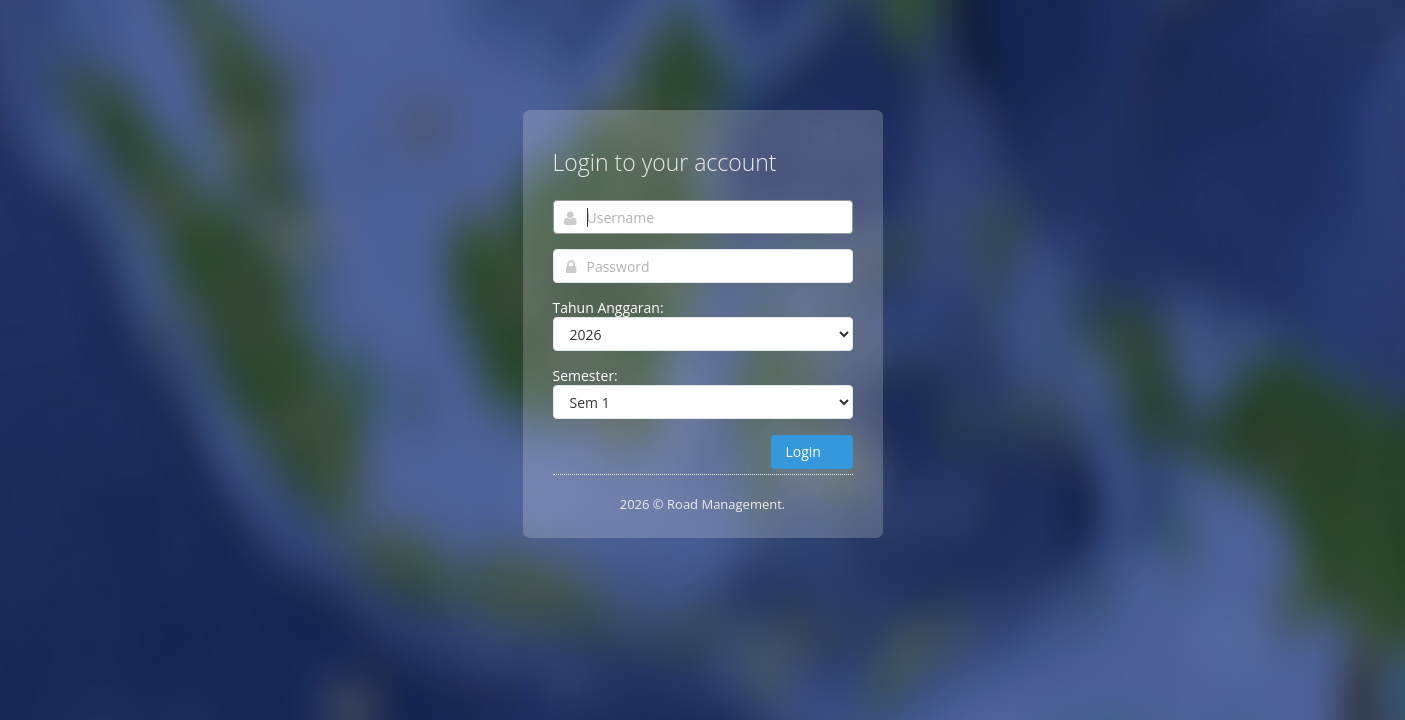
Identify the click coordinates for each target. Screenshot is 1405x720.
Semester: (585, 375)
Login (811, 451)
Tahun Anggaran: (608, 307)
